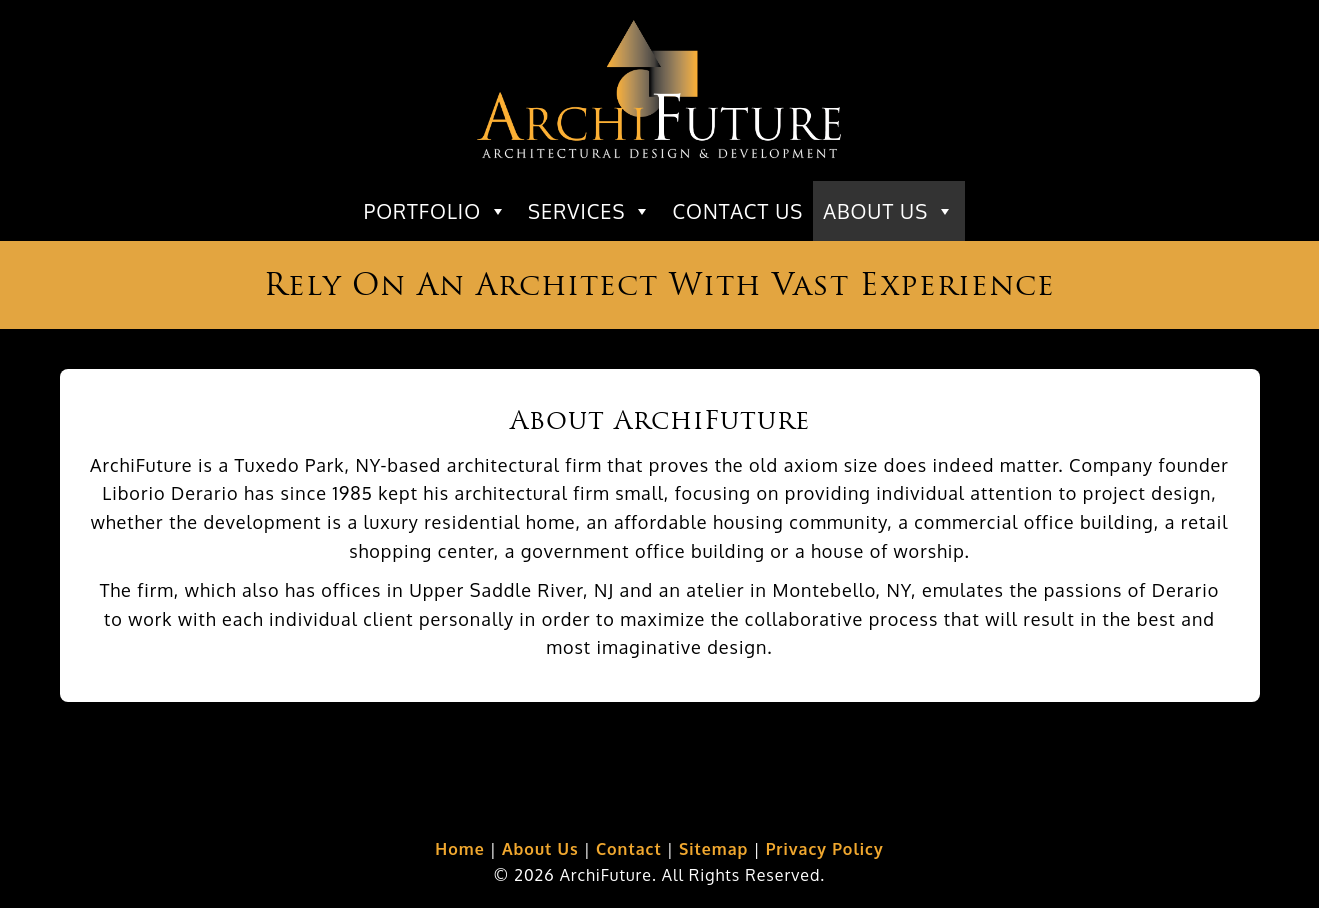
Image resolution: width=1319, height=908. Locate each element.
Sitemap (713, 849)
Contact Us (737, 211)
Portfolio (436, 211)
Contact (629, 849)
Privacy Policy (825, 849)
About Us (889, 211)
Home (459, 849)
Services (590, 211)
